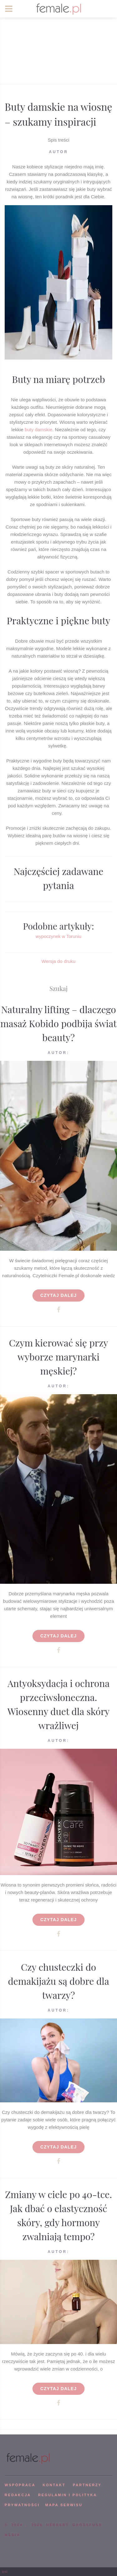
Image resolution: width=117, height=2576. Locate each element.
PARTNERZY (87, 2485)
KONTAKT (54, 2485)
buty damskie (38, 429)
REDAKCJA (18, 2495)
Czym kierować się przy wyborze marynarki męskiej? (58, 1356)
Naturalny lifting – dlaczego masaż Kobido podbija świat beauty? (58, 1023)
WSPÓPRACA (20, 2485)
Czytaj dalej (58, 1295)
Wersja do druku (58, 961)
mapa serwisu (64, 2505)
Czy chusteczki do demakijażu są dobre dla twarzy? (58, 1981)
